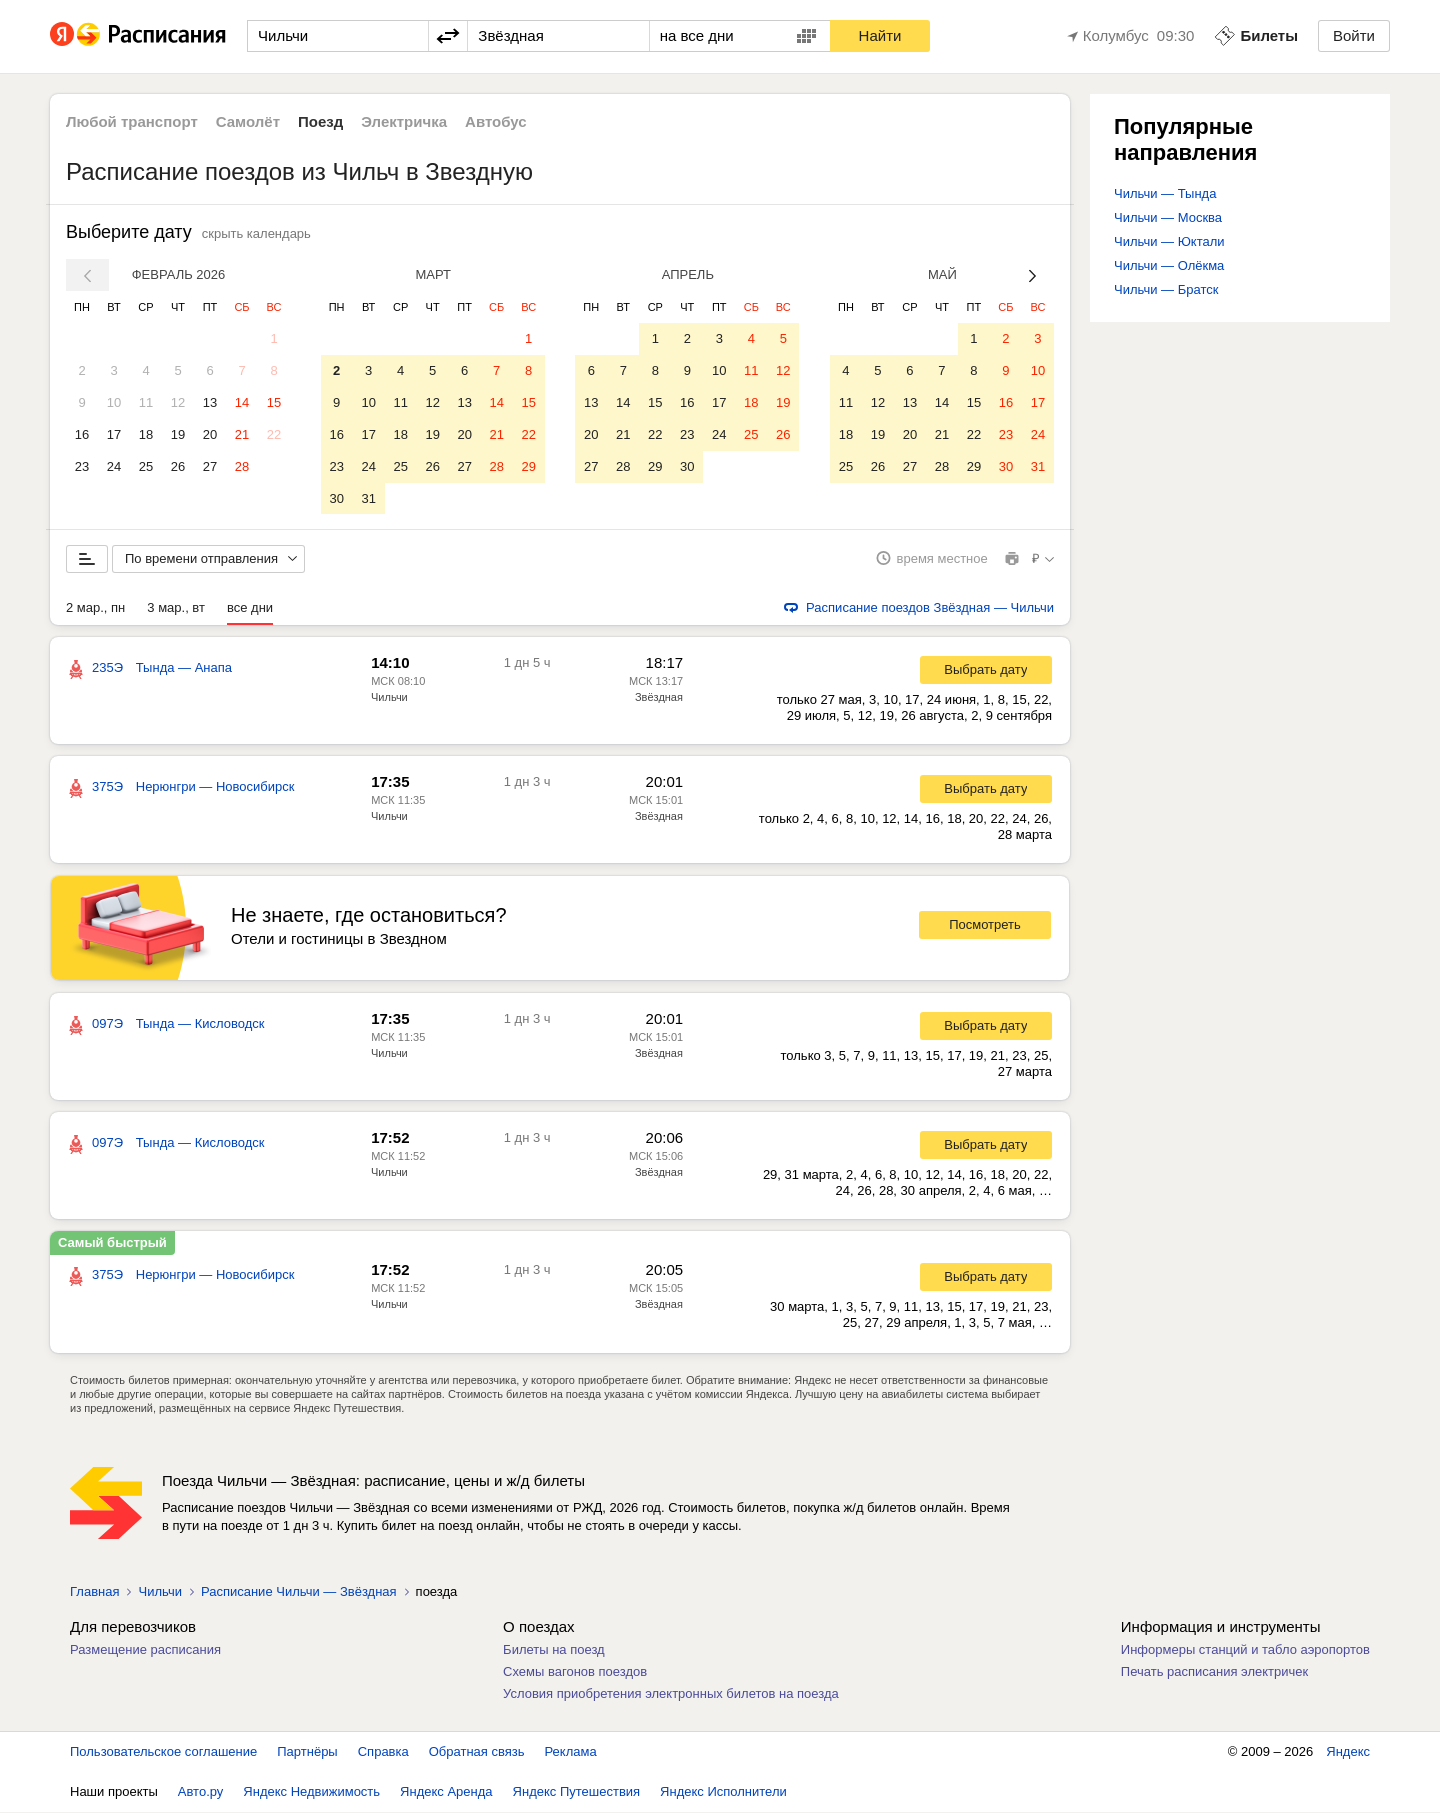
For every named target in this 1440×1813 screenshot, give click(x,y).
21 (242, 434)
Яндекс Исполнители (723, 1792)
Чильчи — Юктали (1169, 241)
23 (82, 466)
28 (242, 466)
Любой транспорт (132, 121)
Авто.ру (201, 1792)
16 (82, 434)
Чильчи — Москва (1168, 217)
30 (336, 498)
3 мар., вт (176, 608)
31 (368, 498)
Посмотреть (985, 926)
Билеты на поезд (554, 1650)
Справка (383, 1752)
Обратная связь (477, 1752)
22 (274, 434)
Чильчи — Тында (1165, 193)
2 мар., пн (95, 608)
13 (210, 402)
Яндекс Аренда (446, 1792)
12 (178, 402)
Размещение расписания (145, 1650)
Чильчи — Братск (1166, 289)
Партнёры (307, 1752)
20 (210, 434)
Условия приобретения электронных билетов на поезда (671, 1694)
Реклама (571, 1752)
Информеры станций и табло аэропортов (1245, 1650)
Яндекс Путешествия (577, 1792)
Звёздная (659, 698)
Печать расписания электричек (1214, 1672)
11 (146, 402)
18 (146, 434)
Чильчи (389, 698)
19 (178, 434)
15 (274, 402)
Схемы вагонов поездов (575, 1672)
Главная (94, 1592)
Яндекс (1348, 1752)
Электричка (404, 121)
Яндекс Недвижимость (311, 1792)
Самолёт (248, 121)
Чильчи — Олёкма (1169, 265)
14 (242, 402)
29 (528, 466)
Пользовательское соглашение (163, 1752)
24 (114, 466)
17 (114, 434)
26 (178, 466)
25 (146, 466)
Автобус (496, 121)
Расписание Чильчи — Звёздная (299, 1592)
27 (210, 466)
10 (114, 402)
